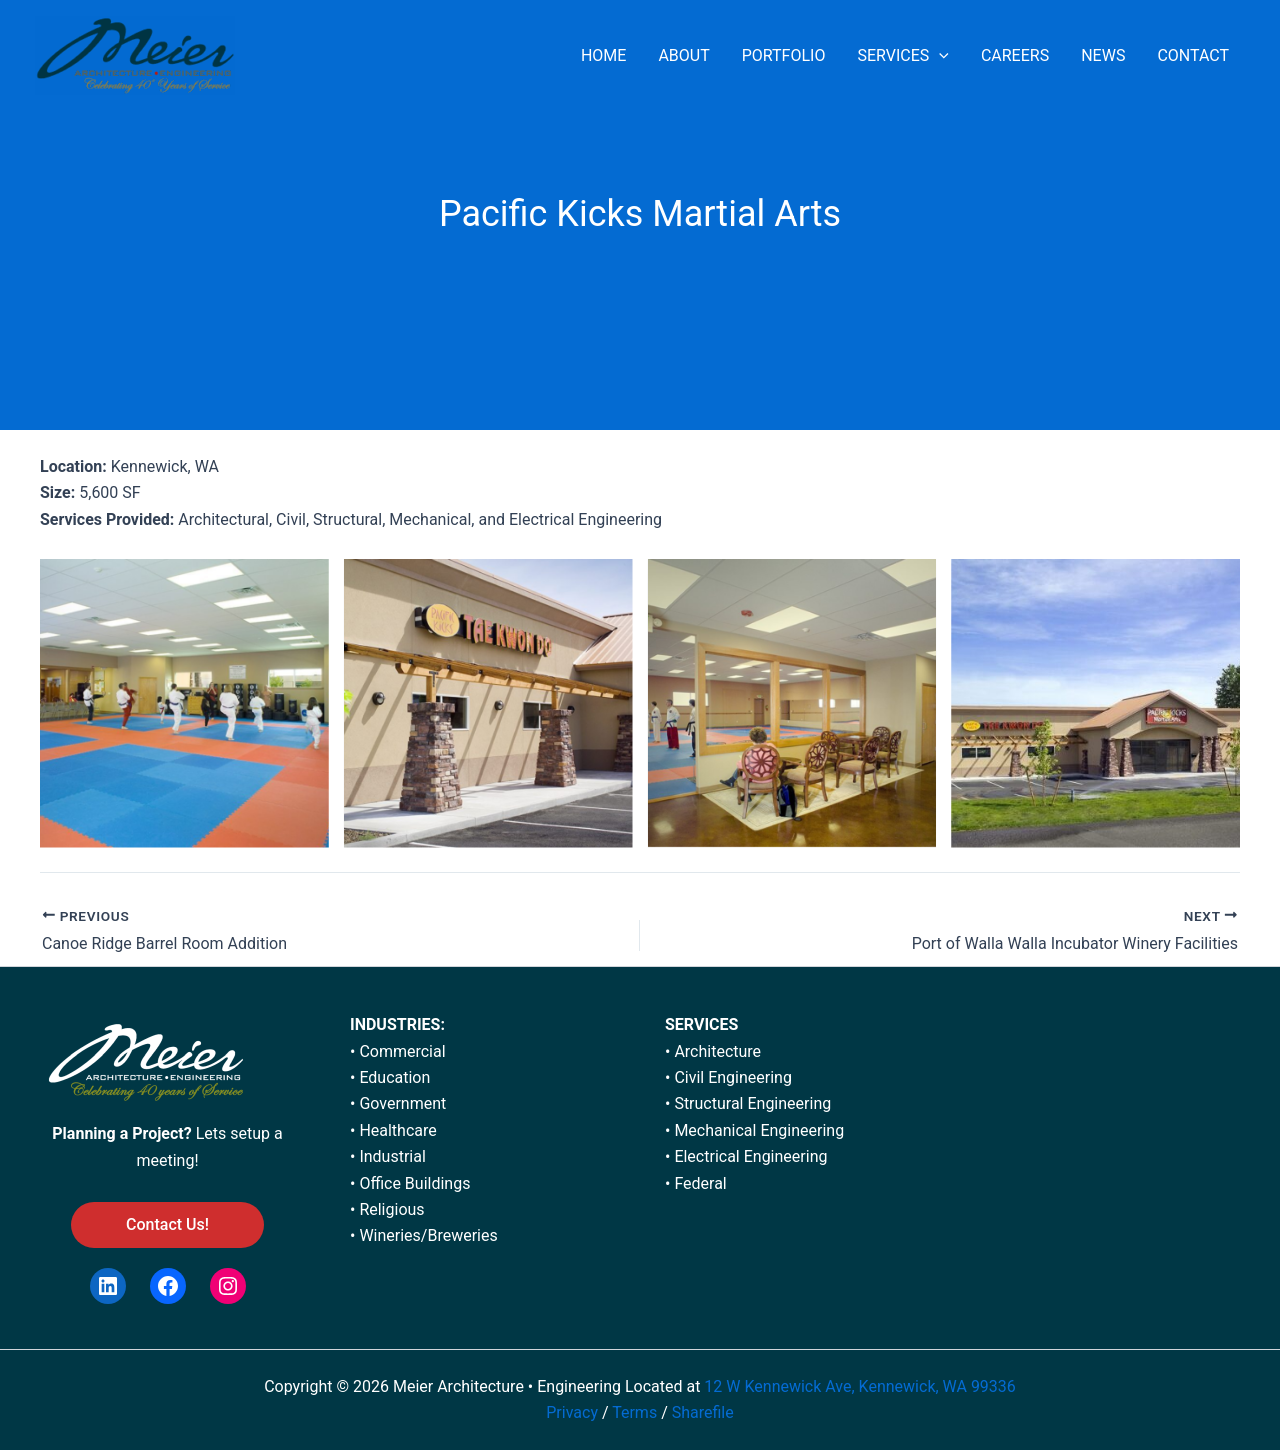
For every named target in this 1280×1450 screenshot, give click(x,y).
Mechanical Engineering (759, 1130)
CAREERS (1015, 55)
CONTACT (1193, 55)
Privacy (572, 1412)
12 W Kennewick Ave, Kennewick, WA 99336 (859, 1386)
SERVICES (902, 56)
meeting (165, 1160)
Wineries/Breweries (428, 1235)
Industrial (392, 1156)
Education (394, 1077)
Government (402, 1103)
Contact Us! (167, 1224)
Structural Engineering (752, 1103)
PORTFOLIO (784, 55)
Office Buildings (414, 1183)
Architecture (717, 1051)
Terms (636, 1412)
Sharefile (703, 1412)
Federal (700, 1183)
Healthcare (397, 1130)
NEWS (1103, 55)
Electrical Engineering (750, 1156)
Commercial (402, 1051)
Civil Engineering (733, 1077)
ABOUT (683, 55)
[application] (939, 56)
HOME (603, 55)
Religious (391, 1209)
